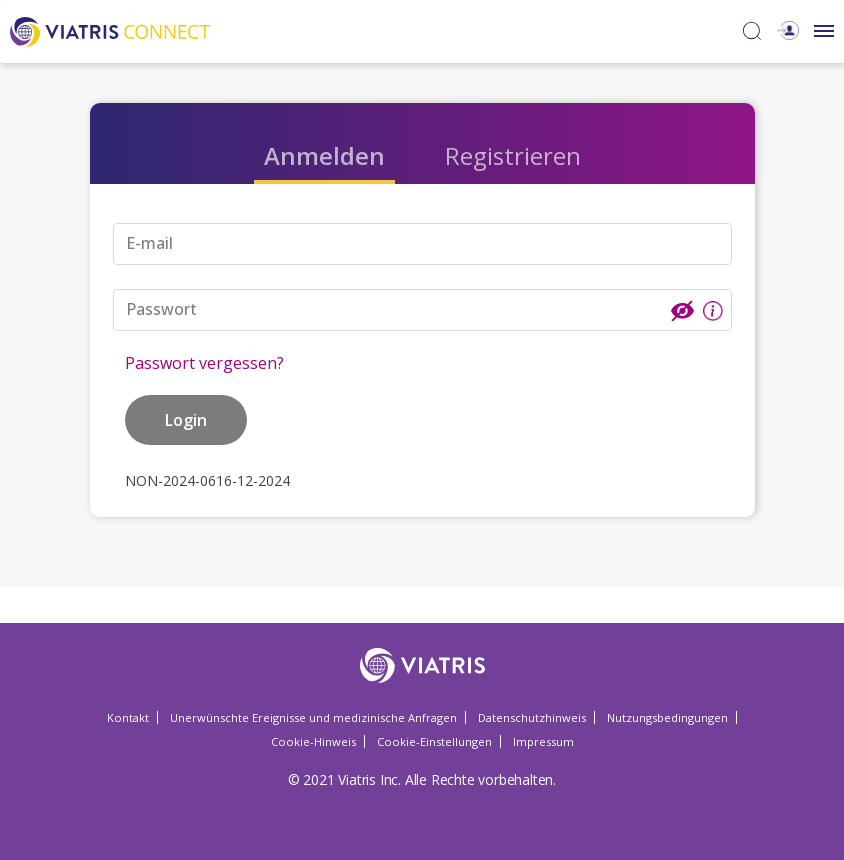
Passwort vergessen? (204, 363)
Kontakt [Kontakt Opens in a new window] (128, 717)
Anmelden (324, 155)
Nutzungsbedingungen (667, 717)
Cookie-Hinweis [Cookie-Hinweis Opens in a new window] (313, 741)
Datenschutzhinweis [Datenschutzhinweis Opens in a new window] (532, 717)
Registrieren (513, 155)
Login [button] (186, 420)
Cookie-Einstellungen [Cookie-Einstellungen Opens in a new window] (434, 741)
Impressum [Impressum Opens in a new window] (543, 741)
